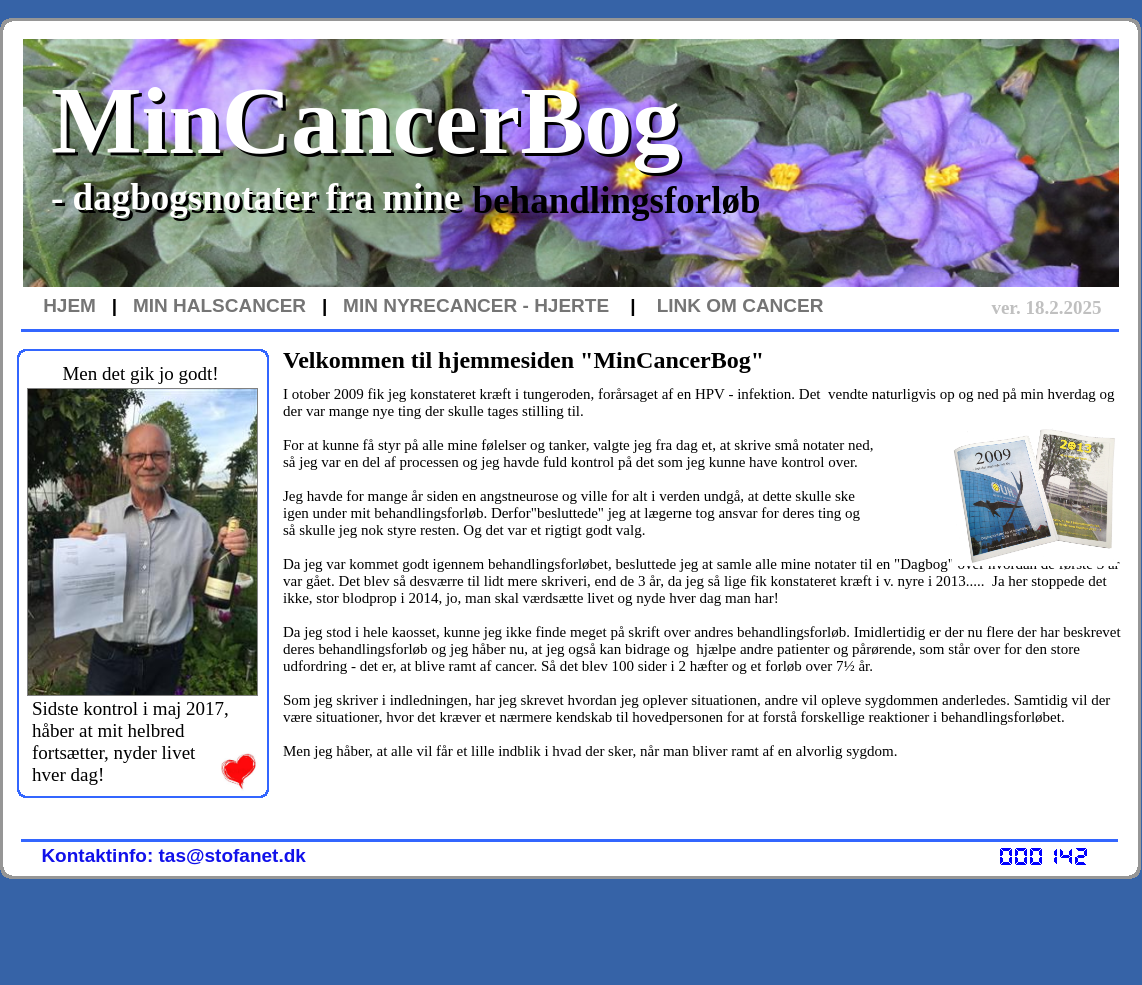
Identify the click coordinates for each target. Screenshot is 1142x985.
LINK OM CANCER (740, 305)
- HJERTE (563, 305)
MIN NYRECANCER (430, 305)
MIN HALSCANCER (219, 305)
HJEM (69, 305)
